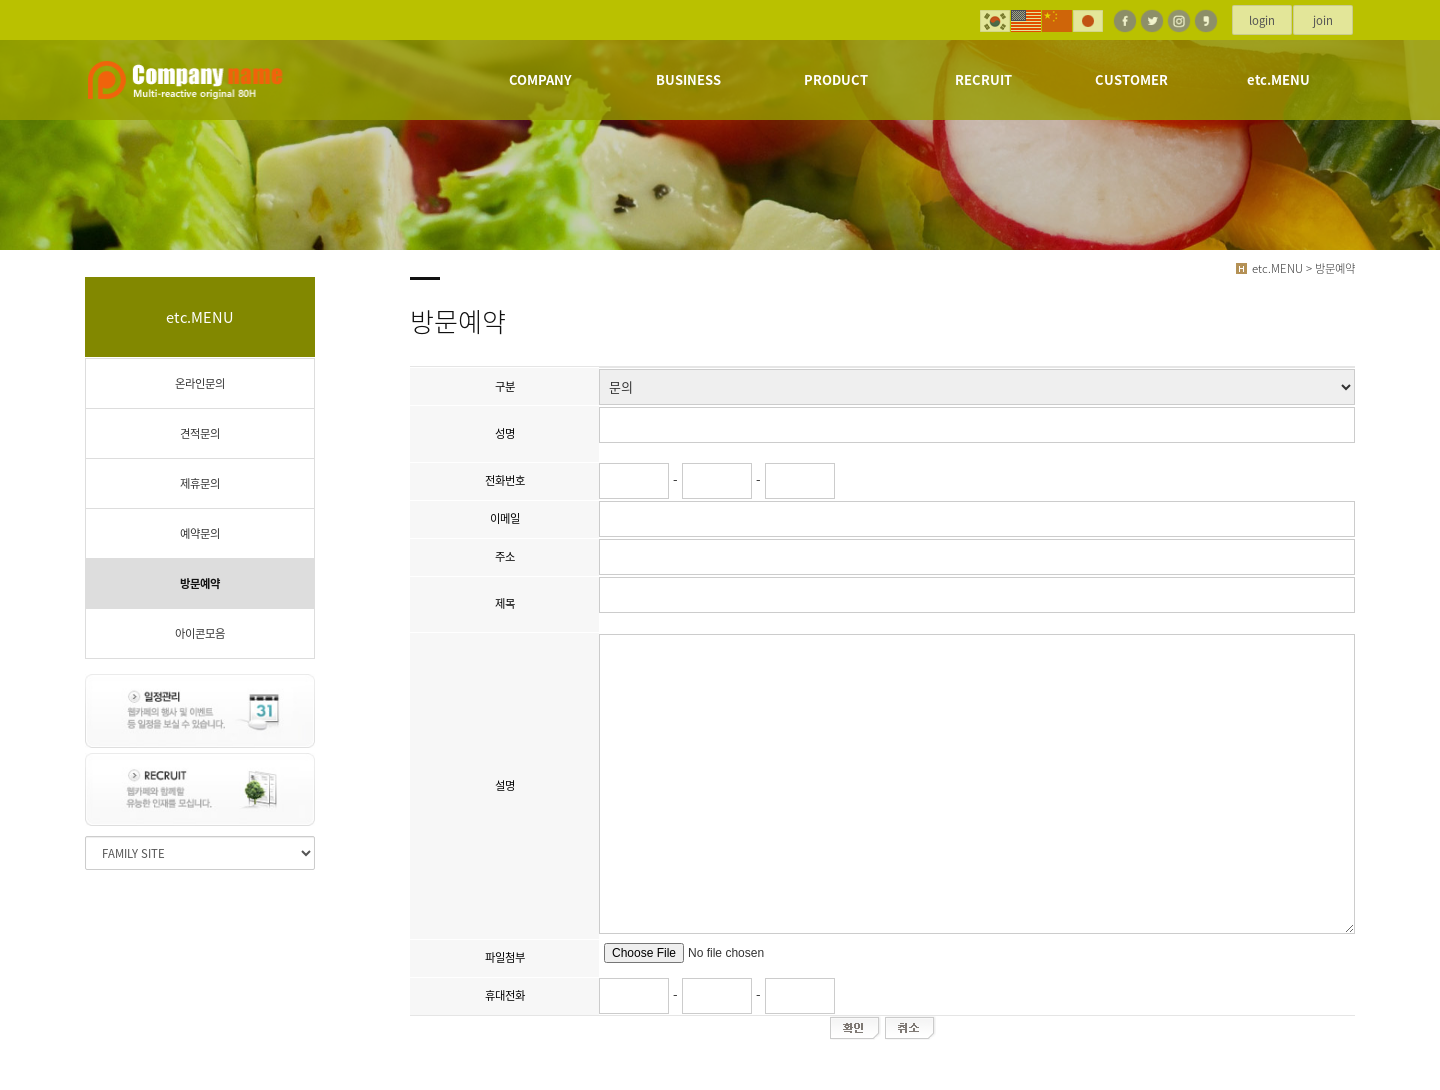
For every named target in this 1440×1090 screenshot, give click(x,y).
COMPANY (540, 79)
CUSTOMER (1131, 79)
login (1262, 20)
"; (977, 387)
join (1323, 20)
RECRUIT (983, 79)
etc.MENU (1278, 79)
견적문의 (200, 433)
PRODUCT (836, 79)
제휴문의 (200, 483)
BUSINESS (688, 79)
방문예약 (200, 583)
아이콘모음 (200, 633)
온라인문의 (200, 383)
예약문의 (200, 533)
